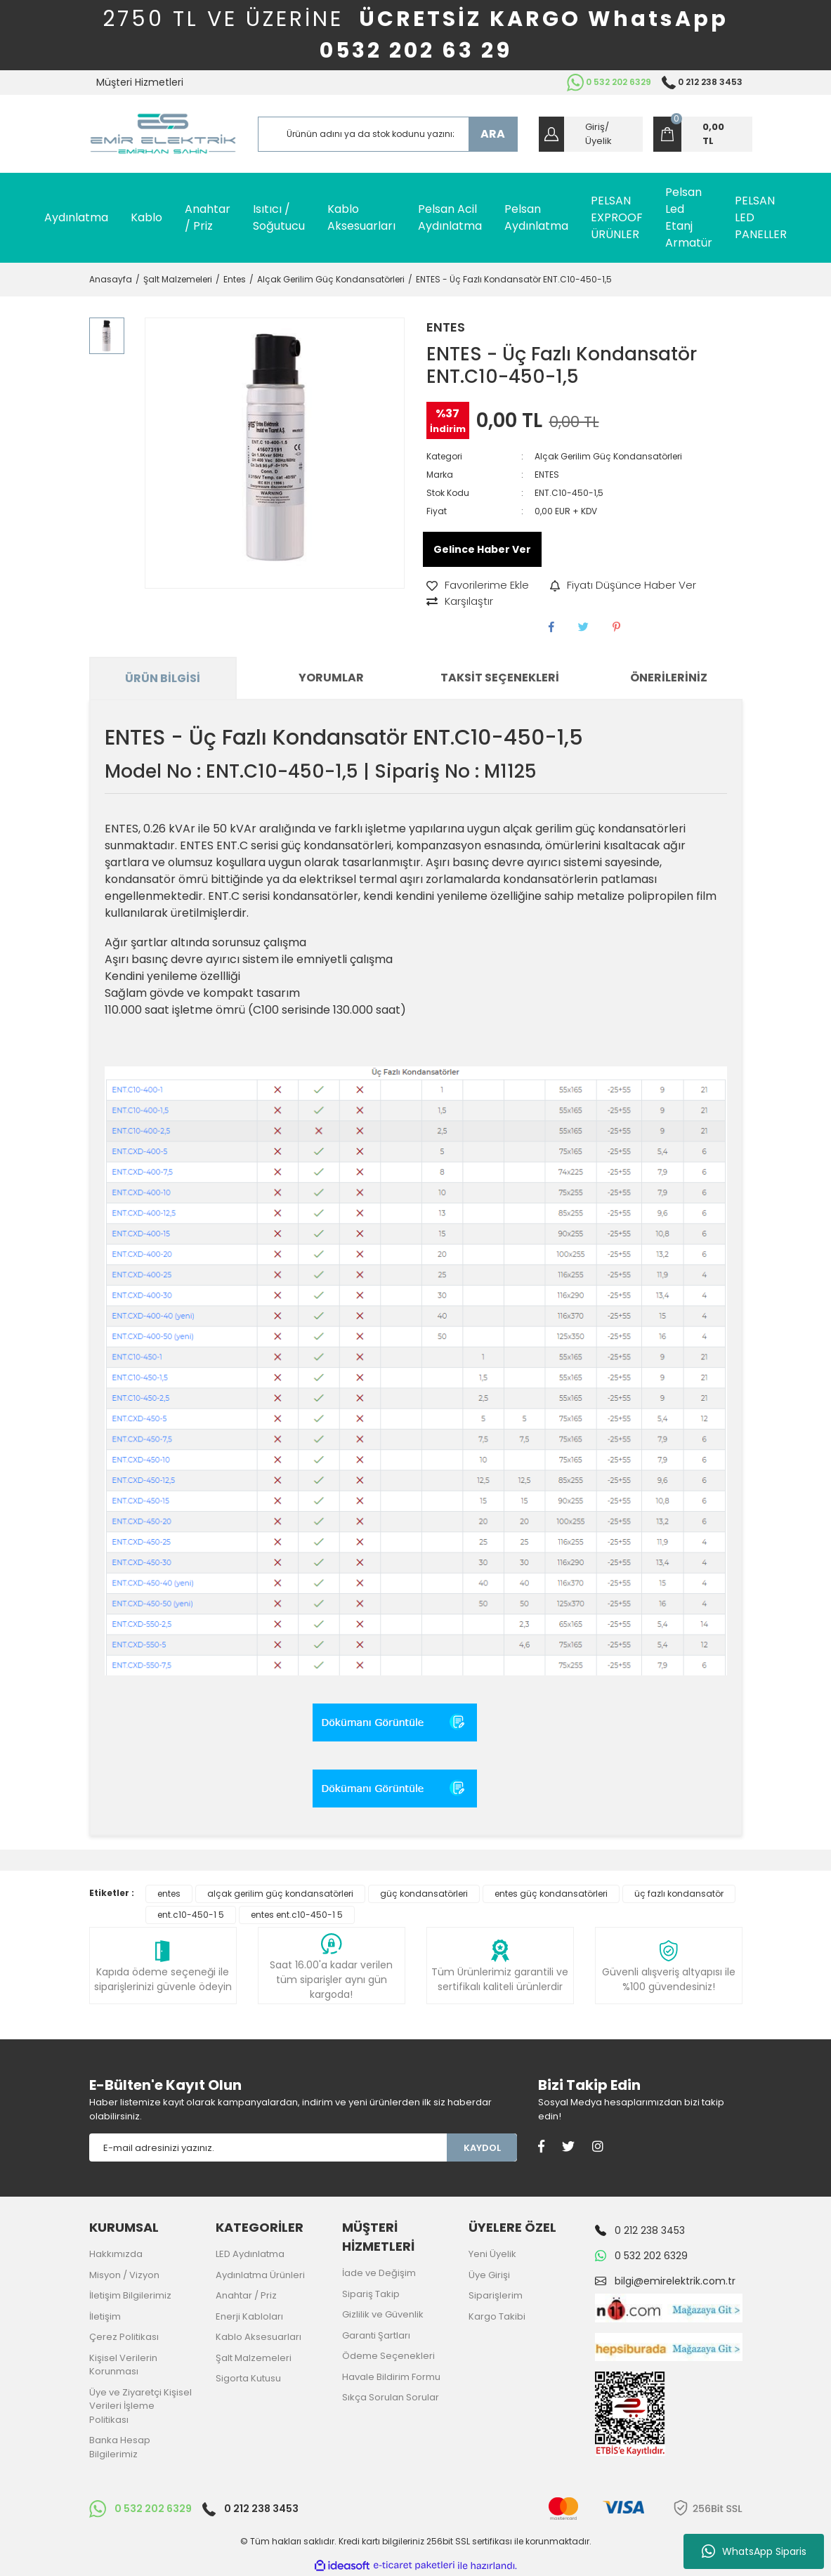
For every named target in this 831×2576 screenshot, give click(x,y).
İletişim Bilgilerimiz (130, 2295)
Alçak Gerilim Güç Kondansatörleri (608, 456)
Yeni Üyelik (492, 2254)
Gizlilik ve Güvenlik (383, 2314)
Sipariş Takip (371, 2294)
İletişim (105, 2316)
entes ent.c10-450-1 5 (297, 1915)
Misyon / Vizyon (124, 2275)
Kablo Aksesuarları (258, 2336)
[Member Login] (591, 134)
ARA (492, 134)
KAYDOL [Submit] (482, 2148)
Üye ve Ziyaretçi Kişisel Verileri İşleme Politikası (140, 2406)
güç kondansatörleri (424, 1894)
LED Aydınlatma (250, 2254)
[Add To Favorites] (477, 585)
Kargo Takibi (497, 2316)
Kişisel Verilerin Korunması (123, 2365)
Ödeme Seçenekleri (388, 2355)
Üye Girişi (489, 2275)
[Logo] (163, 133)
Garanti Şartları (376, 2335)
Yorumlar (331, 677)
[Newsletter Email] (268, 2147)
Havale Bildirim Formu (391, 2377)
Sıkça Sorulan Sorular (390, 2397)
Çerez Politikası (124, 2336)
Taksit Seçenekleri (499, 677)
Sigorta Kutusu (248, 2378)
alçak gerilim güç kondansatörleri (280, 1894)
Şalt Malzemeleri (254, 2358)
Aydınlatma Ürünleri (260, 2275)
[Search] (388, 134)
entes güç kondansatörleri (551, 1894)
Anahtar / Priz (246, 2295)
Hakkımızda (116, 2254)
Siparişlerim (496, 2295)
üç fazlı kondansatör (679, 1894)
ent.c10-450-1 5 (190, 1915)
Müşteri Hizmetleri (139, 82)
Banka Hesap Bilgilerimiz (119, 2447)
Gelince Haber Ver (482, 549)
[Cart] (702, 134)
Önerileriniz (668, 677)
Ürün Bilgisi (162, 678)
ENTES (445, 327)
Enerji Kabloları (249, 2316)
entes (169, 1894)
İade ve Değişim (379, 2273)
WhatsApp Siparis (754, 2551)
